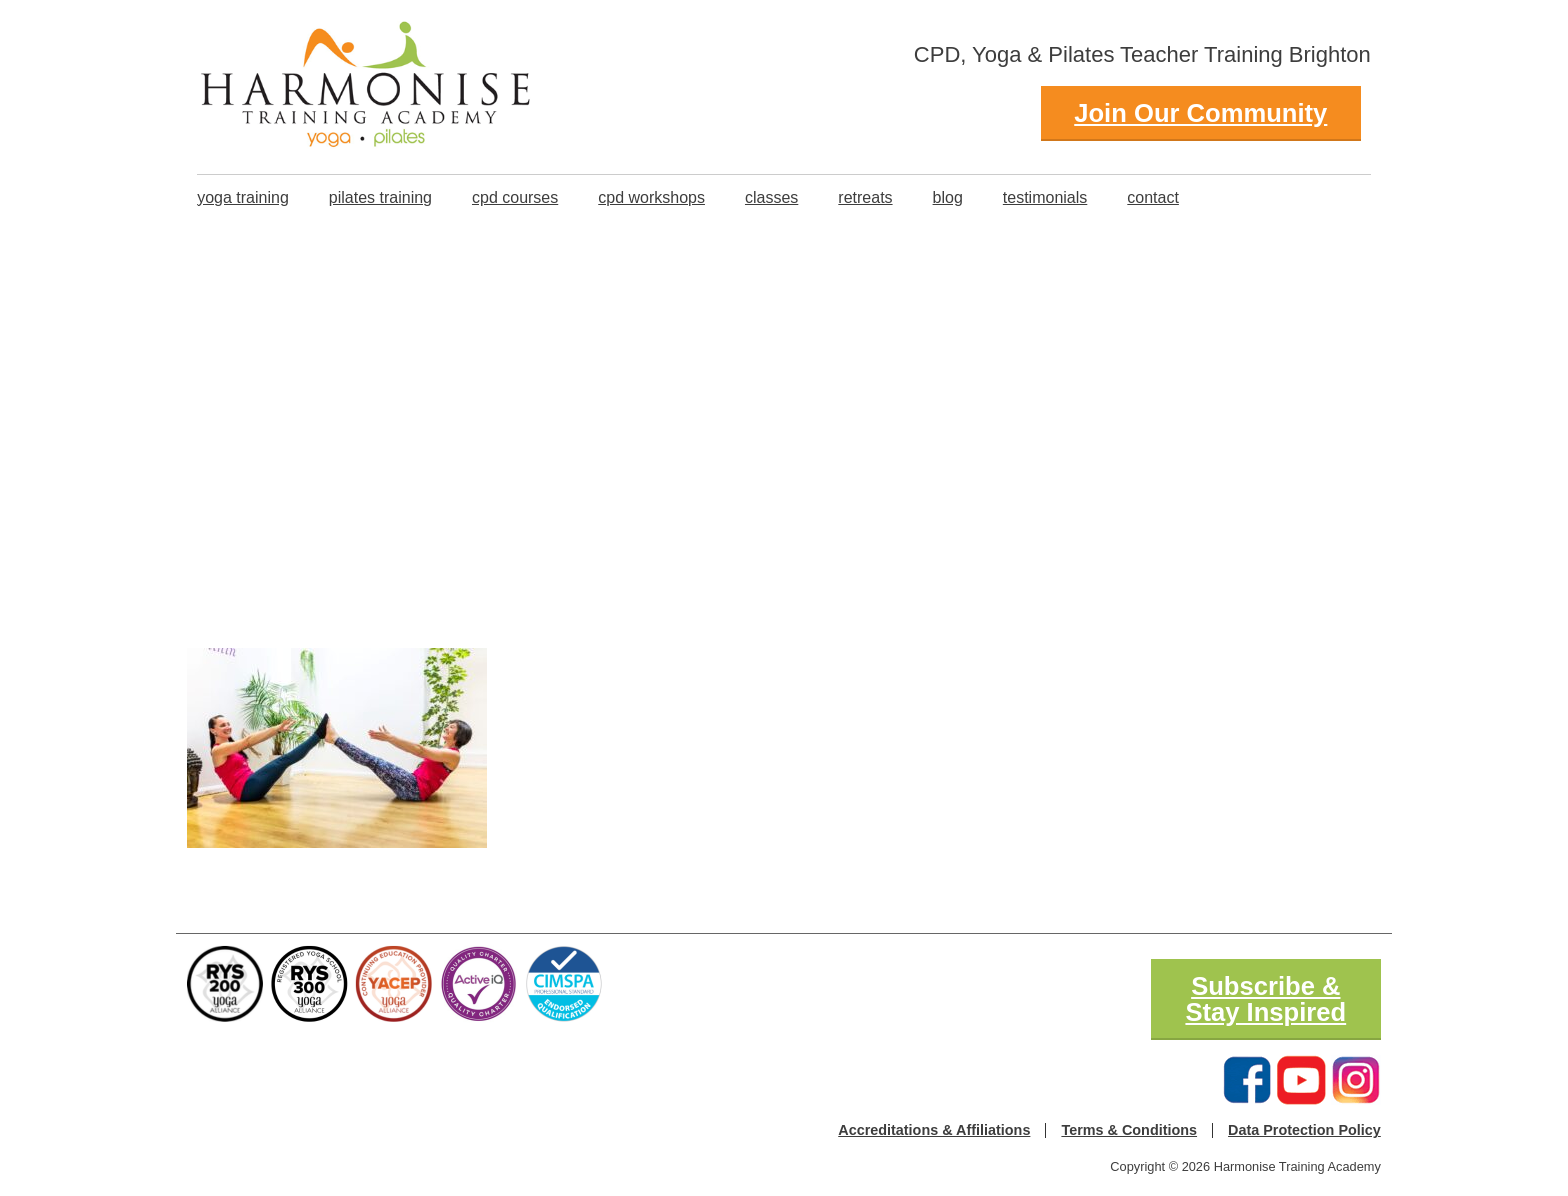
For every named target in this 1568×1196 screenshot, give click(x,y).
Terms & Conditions (1129, 1130)
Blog (948, 197)
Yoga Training (243, 197)
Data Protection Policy (1304, 1130)
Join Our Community (1200, 113)
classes (771, 197)
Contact (1153, 197)
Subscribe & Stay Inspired (1265, 999)
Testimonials (1045, 197)
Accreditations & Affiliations (934, 1130)
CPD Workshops (651, 197)
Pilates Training (380, 197)
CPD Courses (515, 197)
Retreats (865, 197)
